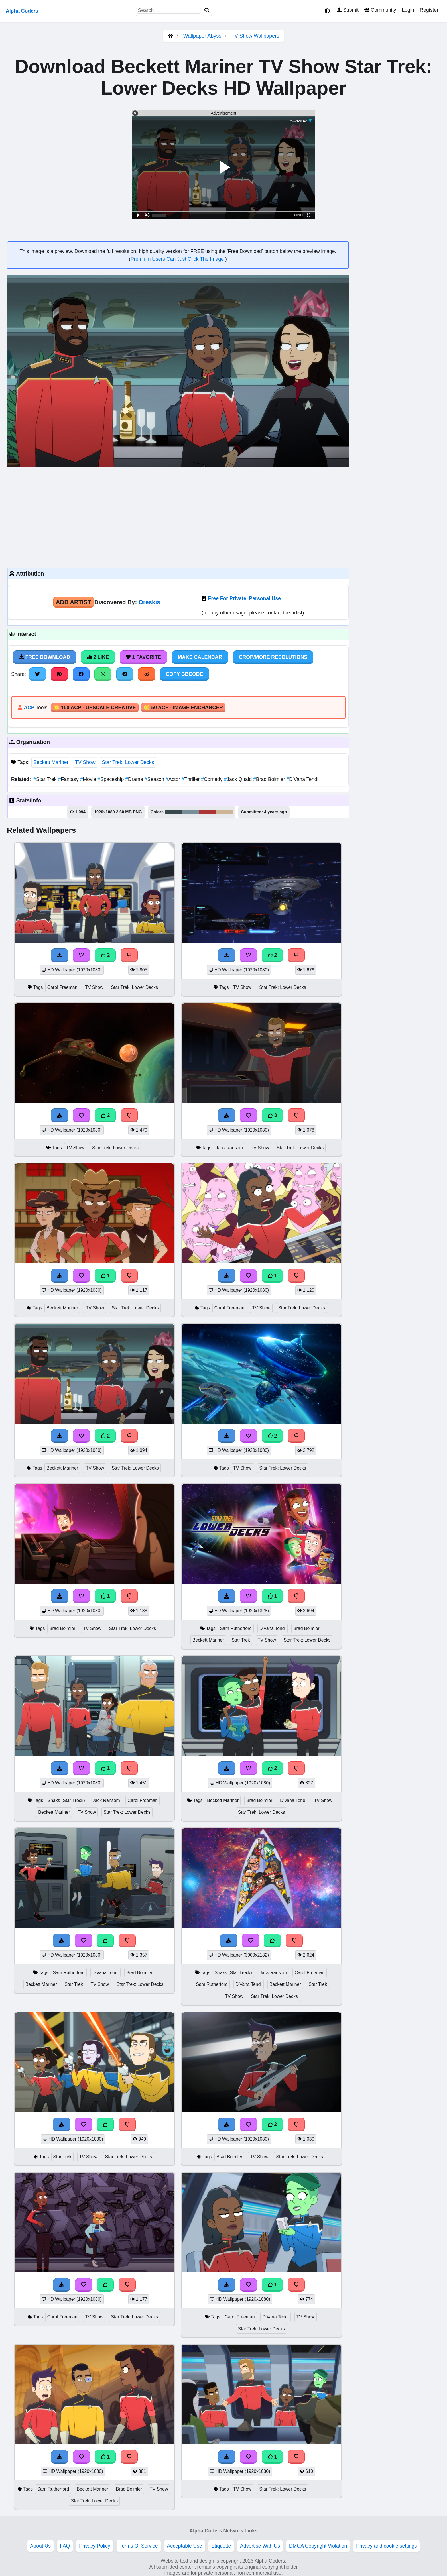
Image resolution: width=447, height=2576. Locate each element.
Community (380, 10)
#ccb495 (224, 812)
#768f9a (190, 812)
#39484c (173, 812)
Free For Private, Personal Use (244, 598)
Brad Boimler (269, 779)
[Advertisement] (178, 517)
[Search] (207, 10)
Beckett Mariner (50, 762)
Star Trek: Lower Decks (128, 762)
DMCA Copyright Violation (318, 2546)
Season (155, 779)
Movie (89, 779)
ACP (29, 707)
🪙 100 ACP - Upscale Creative (94, 707)
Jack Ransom (229, 1147)
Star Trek (45, 779)
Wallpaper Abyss (202, 36)
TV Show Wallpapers (255, 36)
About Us (40, 2546)
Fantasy (69, 779)
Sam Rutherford (236, 1628)
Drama (134, 779)
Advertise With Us (260, 2546)
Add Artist (73, 602)
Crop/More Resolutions (273, 657)
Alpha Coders (22, 11)
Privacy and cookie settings (386, 2546)
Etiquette (221, 2546)
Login (408, 10)
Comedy (212, 779)
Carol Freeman (62, 987)
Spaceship (111, 779)
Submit (348, 10)
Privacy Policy (94, 2546)
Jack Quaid (238, 779)
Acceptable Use (184, 2546)
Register (429, 10)
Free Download (44, 657)
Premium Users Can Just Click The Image (178, 259)
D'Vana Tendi (302, 779)
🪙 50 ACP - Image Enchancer (183, 707)
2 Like (98, 657)
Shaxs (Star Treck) (66, 1800)
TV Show (85, 762)
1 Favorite (143, 657)
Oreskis (149, 602)
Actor (174, 779)
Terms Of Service (138, 2546)
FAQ (65, 2546)
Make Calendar (200, 657)
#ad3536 (207, 812)
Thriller (191, 779)
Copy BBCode (184, 674)
